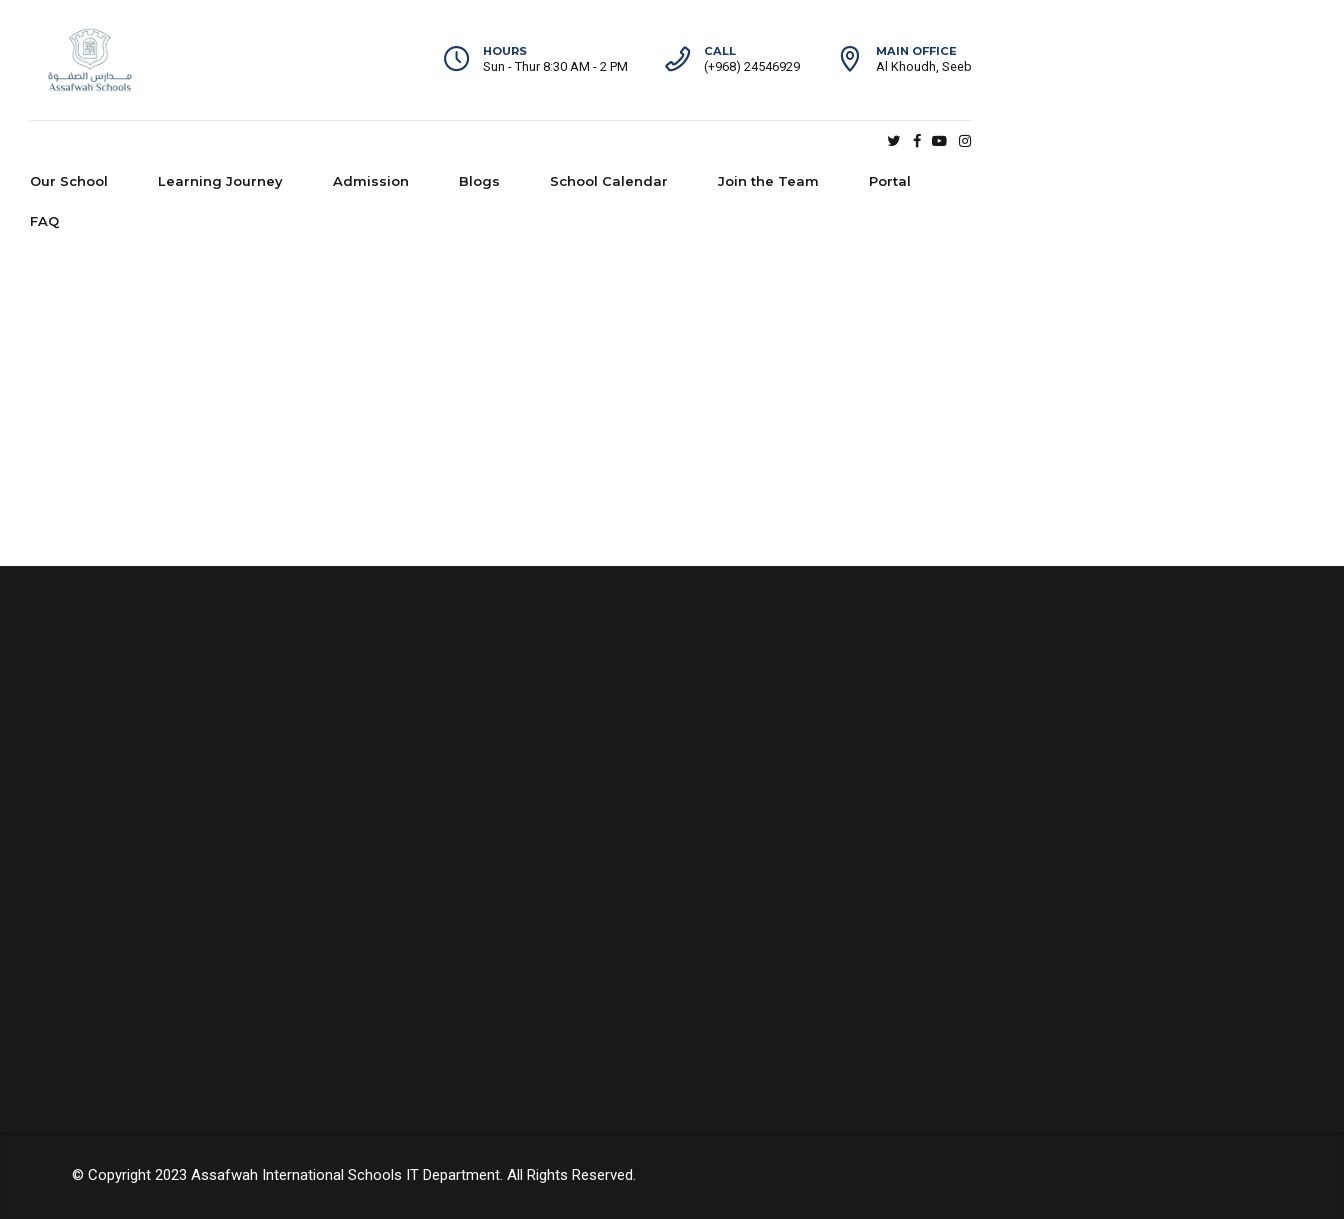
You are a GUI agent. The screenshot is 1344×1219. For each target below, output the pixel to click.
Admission (518, 141)
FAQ (1122, 141)
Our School (216, 141)
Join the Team (915, 141)
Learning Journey (367, 141)
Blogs (626, 141)
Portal (1037, 141)
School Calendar (756, 141)
